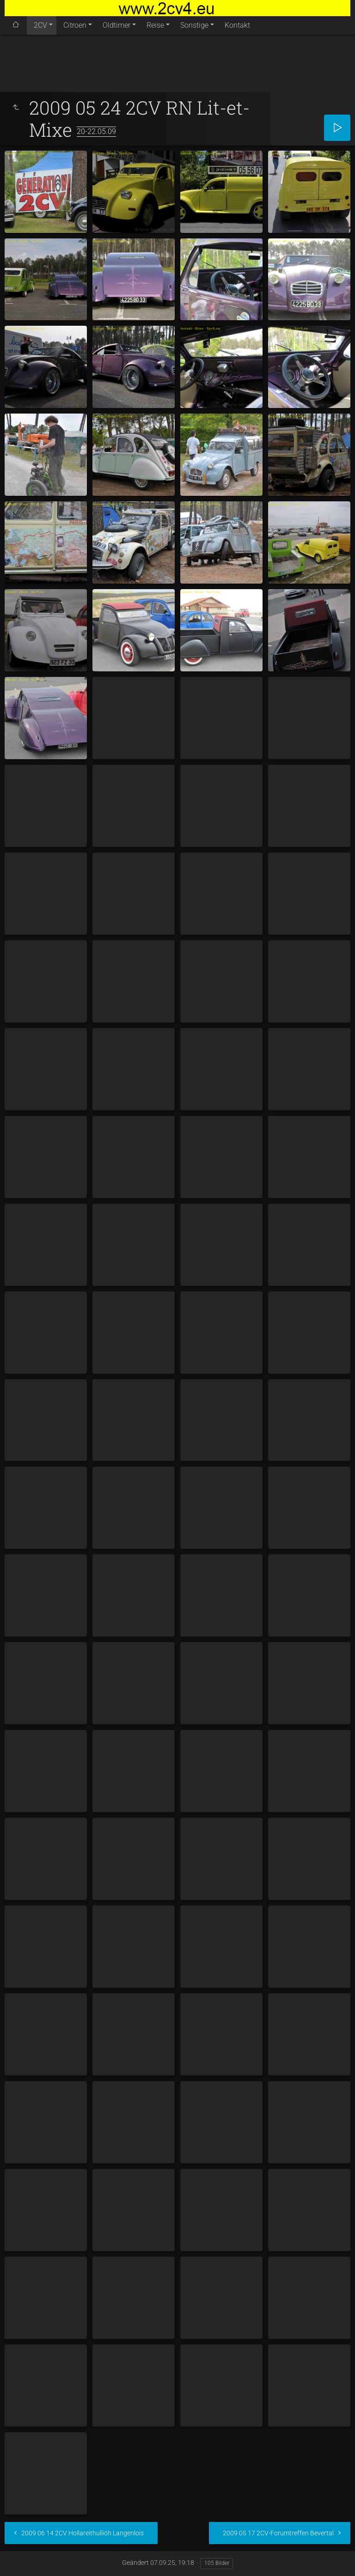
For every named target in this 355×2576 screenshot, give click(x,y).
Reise (155, 25)
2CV (40, 25)
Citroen (74, 25)
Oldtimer (116, 25)
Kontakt (237, 25)
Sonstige (194, 25)
